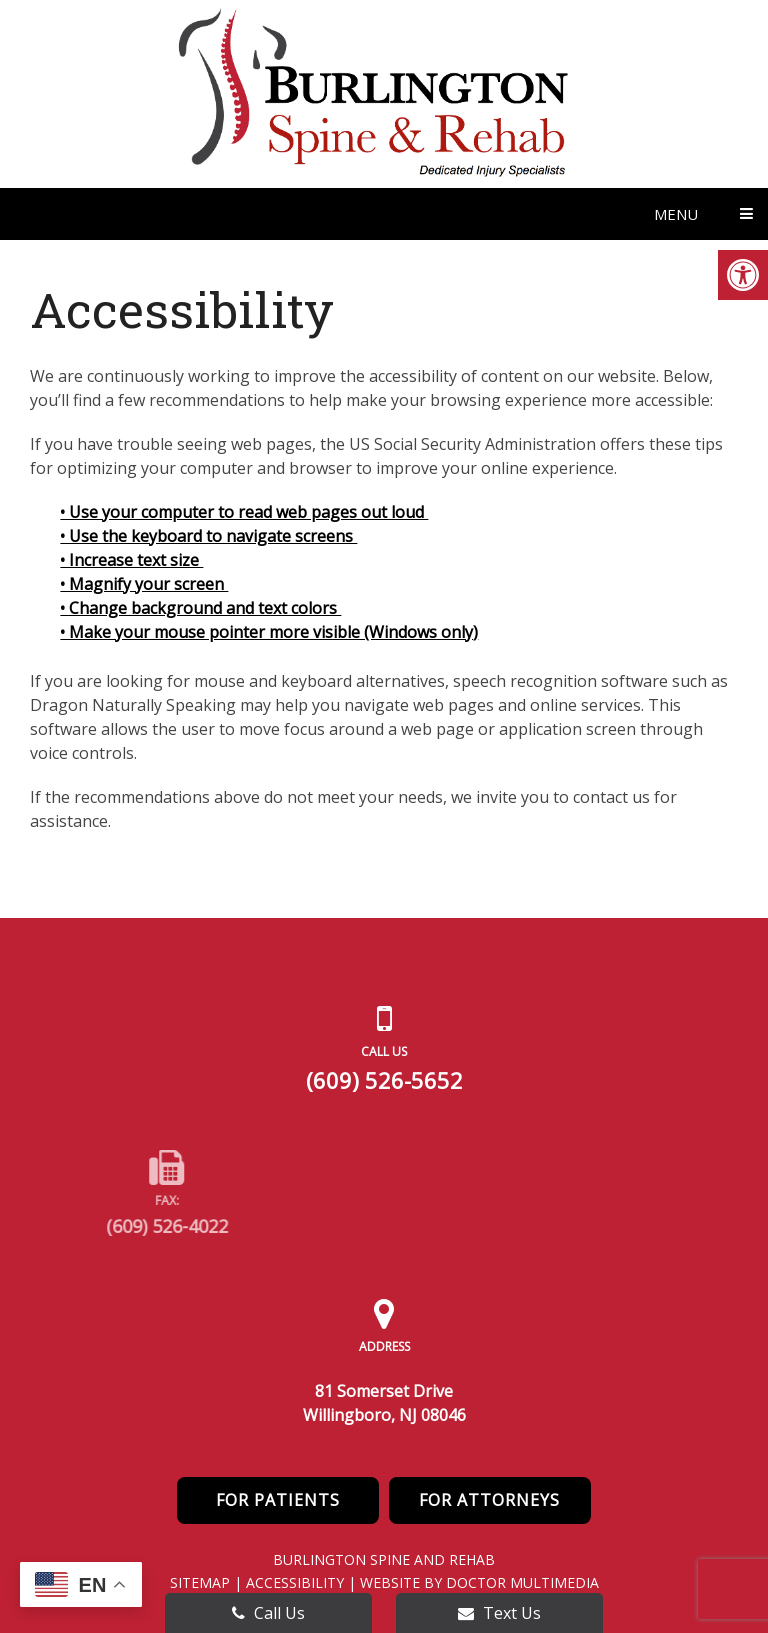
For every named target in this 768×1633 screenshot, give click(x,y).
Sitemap (200, 1582)
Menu (676, 214)
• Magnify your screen (144, 584)
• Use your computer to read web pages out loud (244, 512)
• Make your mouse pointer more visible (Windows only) (269, 632)
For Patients (278, 1500)
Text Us (499, 1613)
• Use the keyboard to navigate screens (208, 536)
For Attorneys (489, 1500)
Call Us (268, 1613)
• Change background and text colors (200, 608)
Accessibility (295, 1582)
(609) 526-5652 (384, 1080)
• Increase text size (131, 560)
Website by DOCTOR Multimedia (479, 1582)
